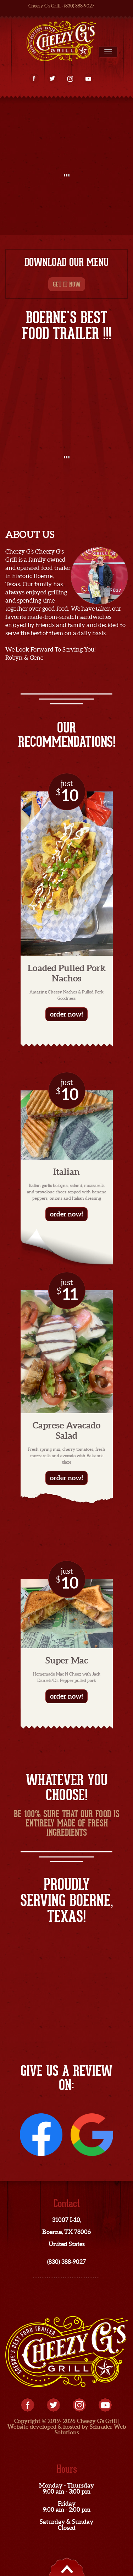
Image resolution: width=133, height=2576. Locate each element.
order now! (66, 1014)
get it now (67, 284)
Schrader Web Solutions (90, 2429)
